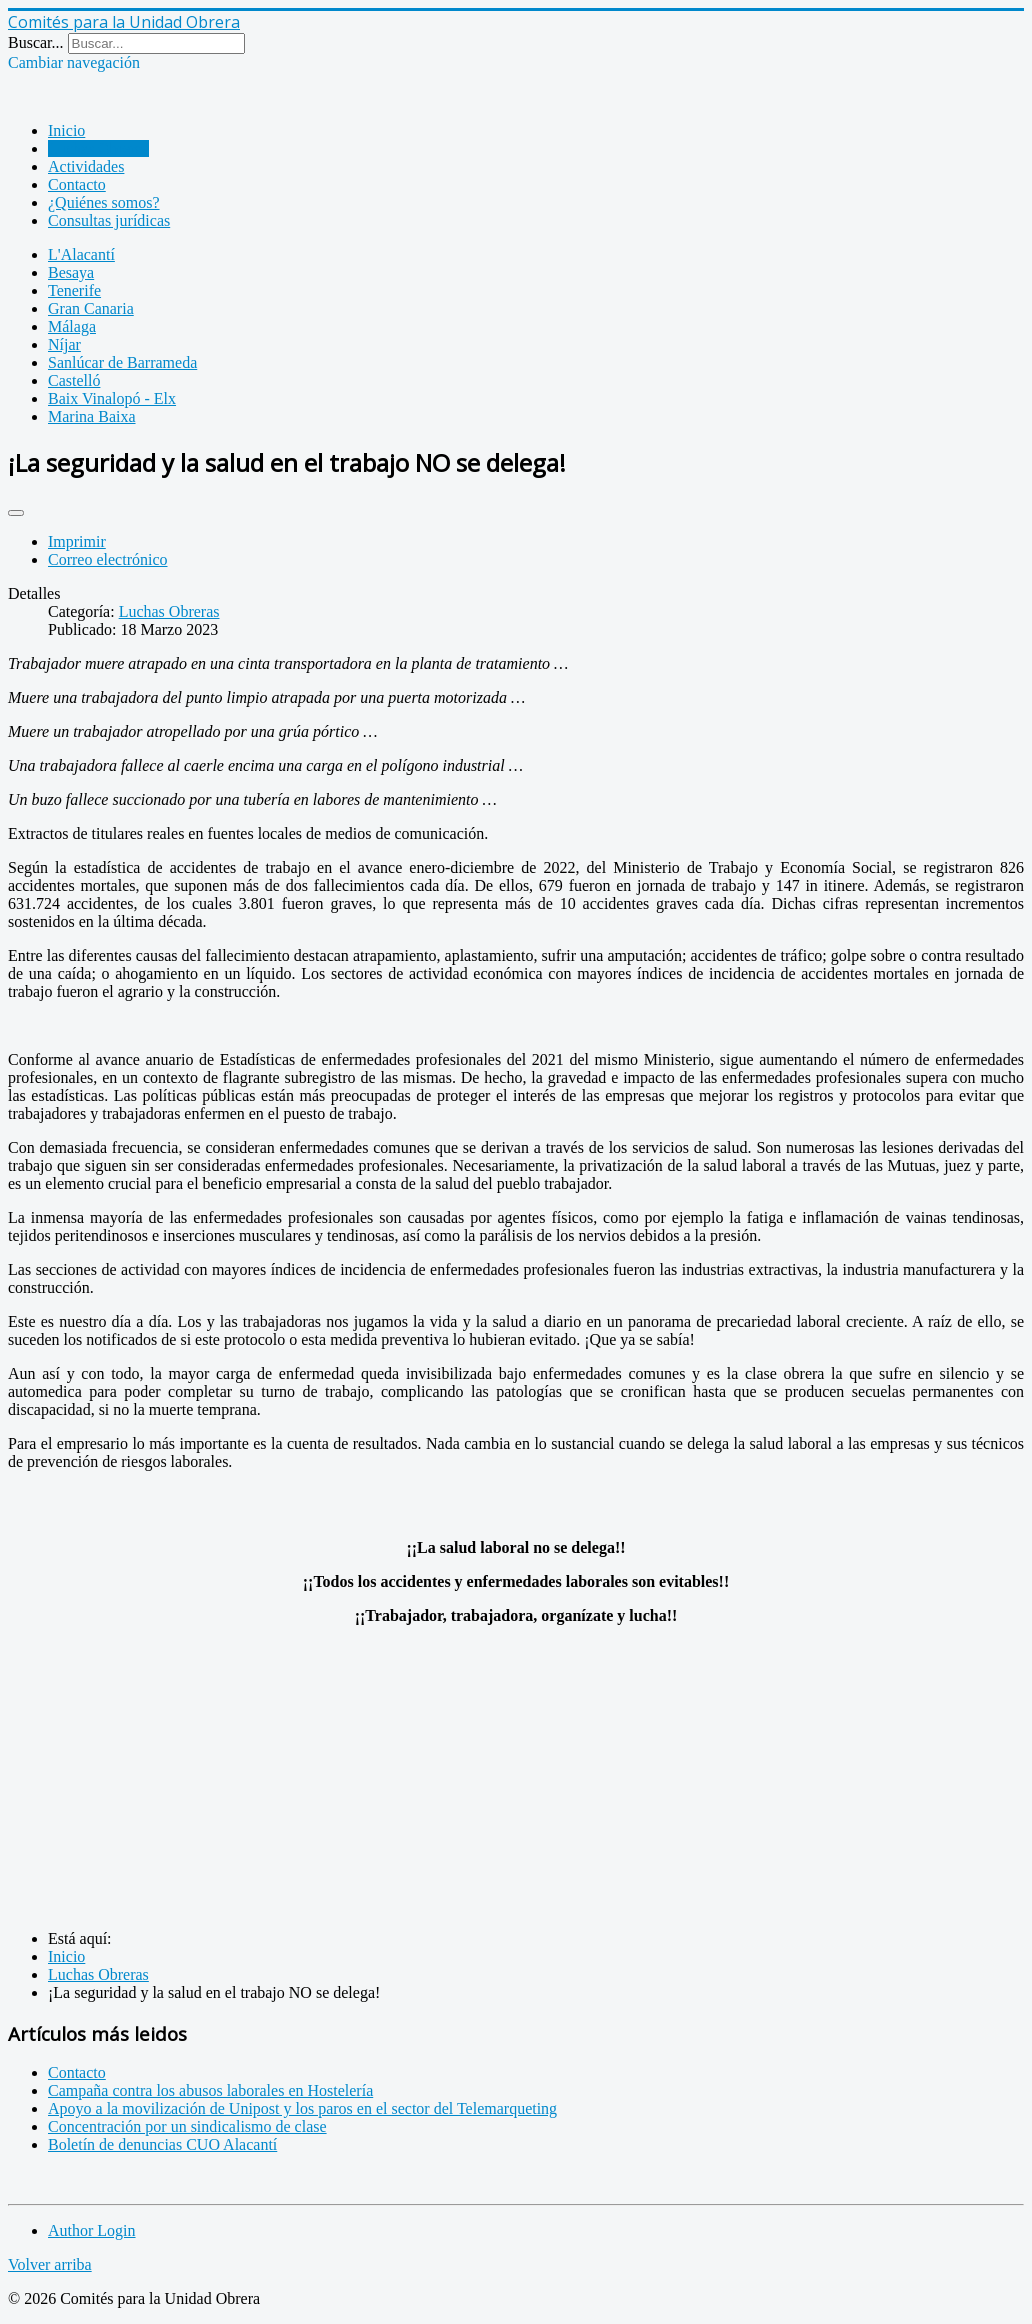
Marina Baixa (92, 416)
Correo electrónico (108, 559)
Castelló (74, 380)
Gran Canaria (91, 308)
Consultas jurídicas (109, 220)
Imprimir (77, 541)
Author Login (92, 2230)
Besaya (71, 272)
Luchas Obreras (98, 148)
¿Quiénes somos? (104, 202)
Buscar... (36, 42)
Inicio (66, 130)
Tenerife (74, 290)
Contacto (77, 184)
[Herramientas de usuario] (16, 513)
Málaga (72, 326)
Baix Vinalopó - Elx (112, 398)
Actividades (86, 166)
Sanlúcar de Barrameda (122, 362)
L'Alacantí (81, 254)
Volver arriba (50, 2264)
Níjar (64, 344)
